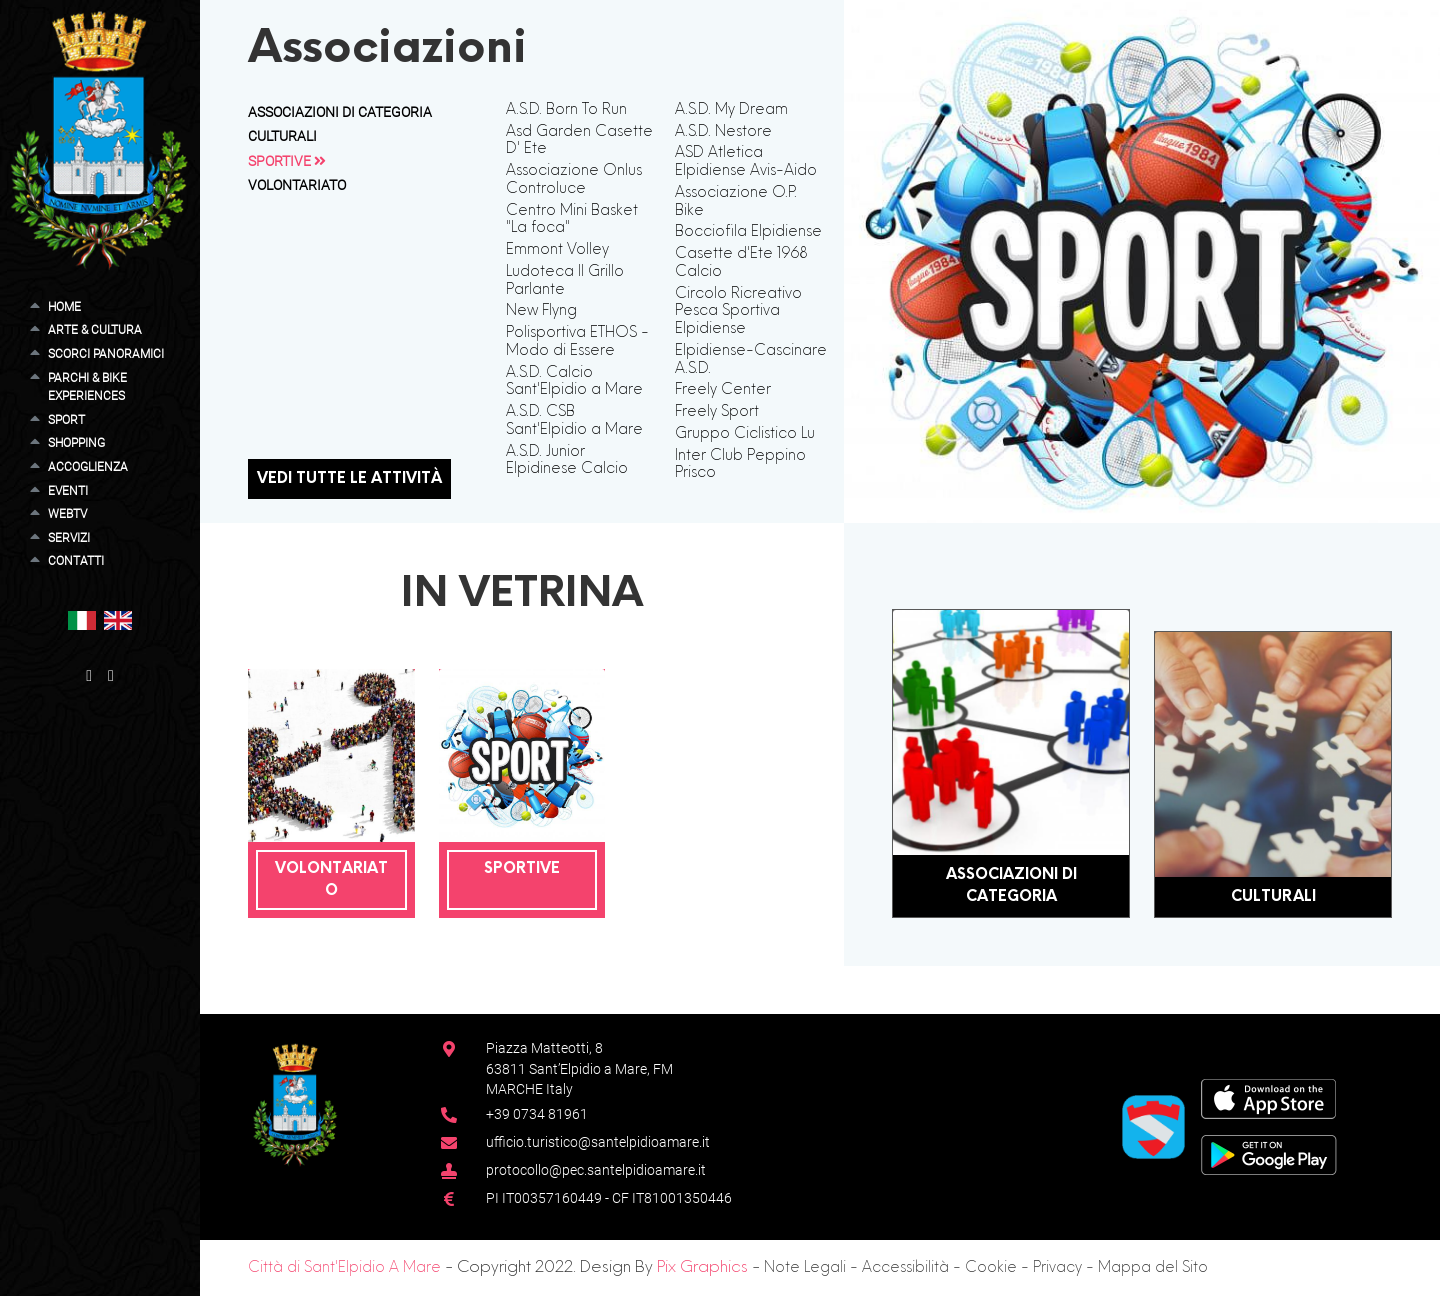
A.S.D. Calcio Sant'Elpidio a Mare (574, 382)
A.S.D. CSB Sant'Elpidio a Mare (574, 421)
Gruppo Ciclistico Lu (745, 434)
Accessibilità (905, 1268)
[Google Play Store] (1269, 1153)
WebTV (67, 513)
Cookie (991, 1268)
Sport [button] (66, 419)
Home (64, 306)
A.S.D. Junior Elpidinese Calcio (567, 461)
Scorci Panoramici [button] (106, 353)
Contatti (76, 560)
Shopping (76, 442)
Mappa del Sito (1153, 1268)
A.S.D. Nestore (723, 132)
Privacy (1057, 1268)
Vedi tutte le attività (349, 479)
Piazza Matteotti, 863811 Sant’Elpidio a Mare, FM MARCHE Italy (579, 1068)
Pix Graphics (702, 1268)
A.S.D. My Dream (731, 110)
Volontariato (297, 185)
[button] (82, 619)
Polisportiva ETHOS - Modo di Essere (577, 342)
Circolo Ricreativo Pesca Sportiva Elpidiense (738, 312)
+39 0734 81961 (537, 1114)
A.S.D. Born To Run (566, 110)
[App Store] (1268, 1097)
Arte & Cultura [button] (95, 329)
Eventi (68, 490)
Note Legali (805, 1268)
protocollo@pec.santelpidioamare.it (596, 1170)
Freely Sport (717, 412)
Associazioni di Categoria (340, 112)
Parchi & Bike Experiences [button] (87, 387)
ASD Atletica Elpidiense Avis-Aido (746, 162)
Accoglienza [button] (88, 466)
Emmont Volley (557, 250)
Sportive (287, 161)
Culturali (282, 136)
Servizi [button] (69, 537)
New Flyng (541, 311)
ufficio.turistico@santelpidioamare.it (598, 1142)
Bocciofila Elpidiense (748, 232)
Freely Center (723, 390)
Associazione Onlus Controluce (574, 180)
